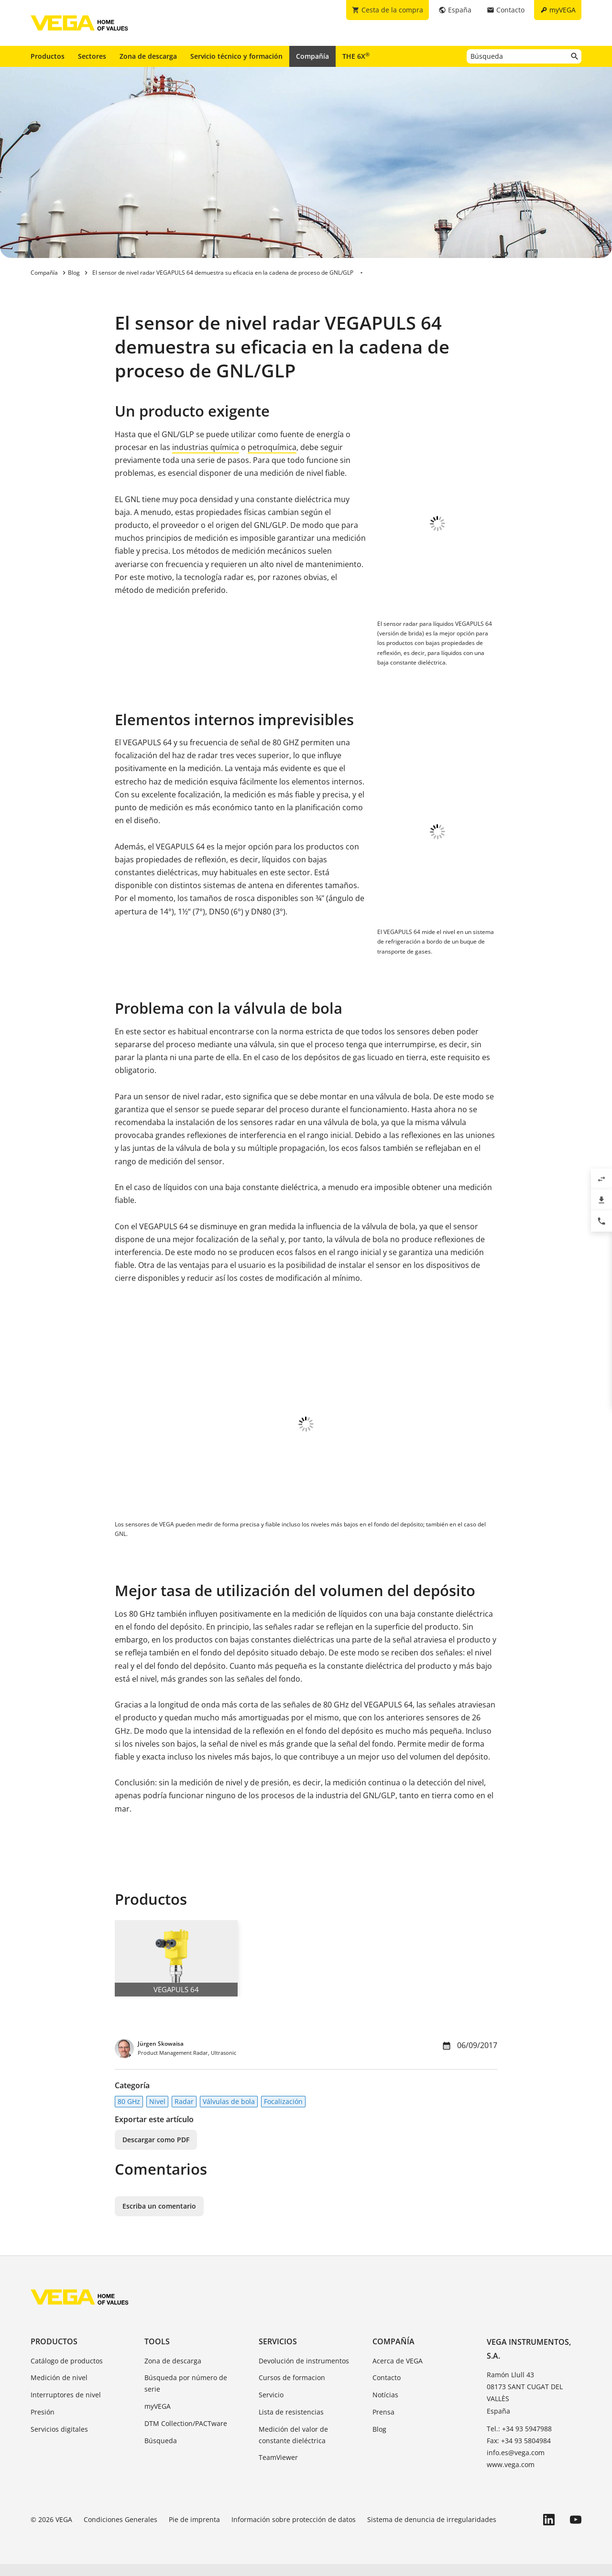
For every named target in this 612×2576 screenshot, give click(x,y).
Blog (379, 2441)
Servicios (278, 2353)
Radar (184, 2113)
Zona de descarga (148, 56)
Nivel (157, 2113)
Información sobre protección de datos (293, 2531)
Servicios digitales (59, 2441)
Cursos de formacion (292, 2389)
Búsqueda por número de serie (185, 2395)
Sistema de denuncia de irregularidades (431, 2531)
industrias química (205, 447)
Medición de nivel (59, 2389)
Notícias (385, 2406)
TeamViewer (278, 2469)
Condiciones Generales (120, 2531)
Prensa (383, 2423)
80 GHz (129, 2113)
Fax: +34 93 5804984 (519, 2452)
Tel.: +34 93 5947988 (519, 2440)
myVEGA (157, 2418)
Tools (157, 2353)
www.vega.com (511, 2476)
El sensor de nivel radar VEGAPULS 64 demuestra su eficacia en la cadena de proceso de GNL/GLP (222, 272)
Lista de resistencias (291, 2423)
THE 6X (356, 56)
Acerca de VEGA (397, 2372)
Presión (43, 2423)
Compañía (312, 56)
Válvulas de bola (229, 2113)
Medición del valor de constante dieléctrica (293, 2446)
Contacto (386, 2389)
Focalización (283, 2113)
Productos (48, 56)
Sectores (92, 56)
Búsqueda (160, 2452)
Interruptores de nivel (66, 2406)
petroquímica (272, 447)
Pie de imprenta (194, 2531)
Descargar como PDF (155, 2151)
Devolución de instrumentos (304, 2372)
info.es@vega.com (516, 2464)
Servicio (271, 2406)
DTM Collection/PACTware (185, 2435)
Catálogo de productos (67, 2372)
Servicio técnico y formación (236, 56)
